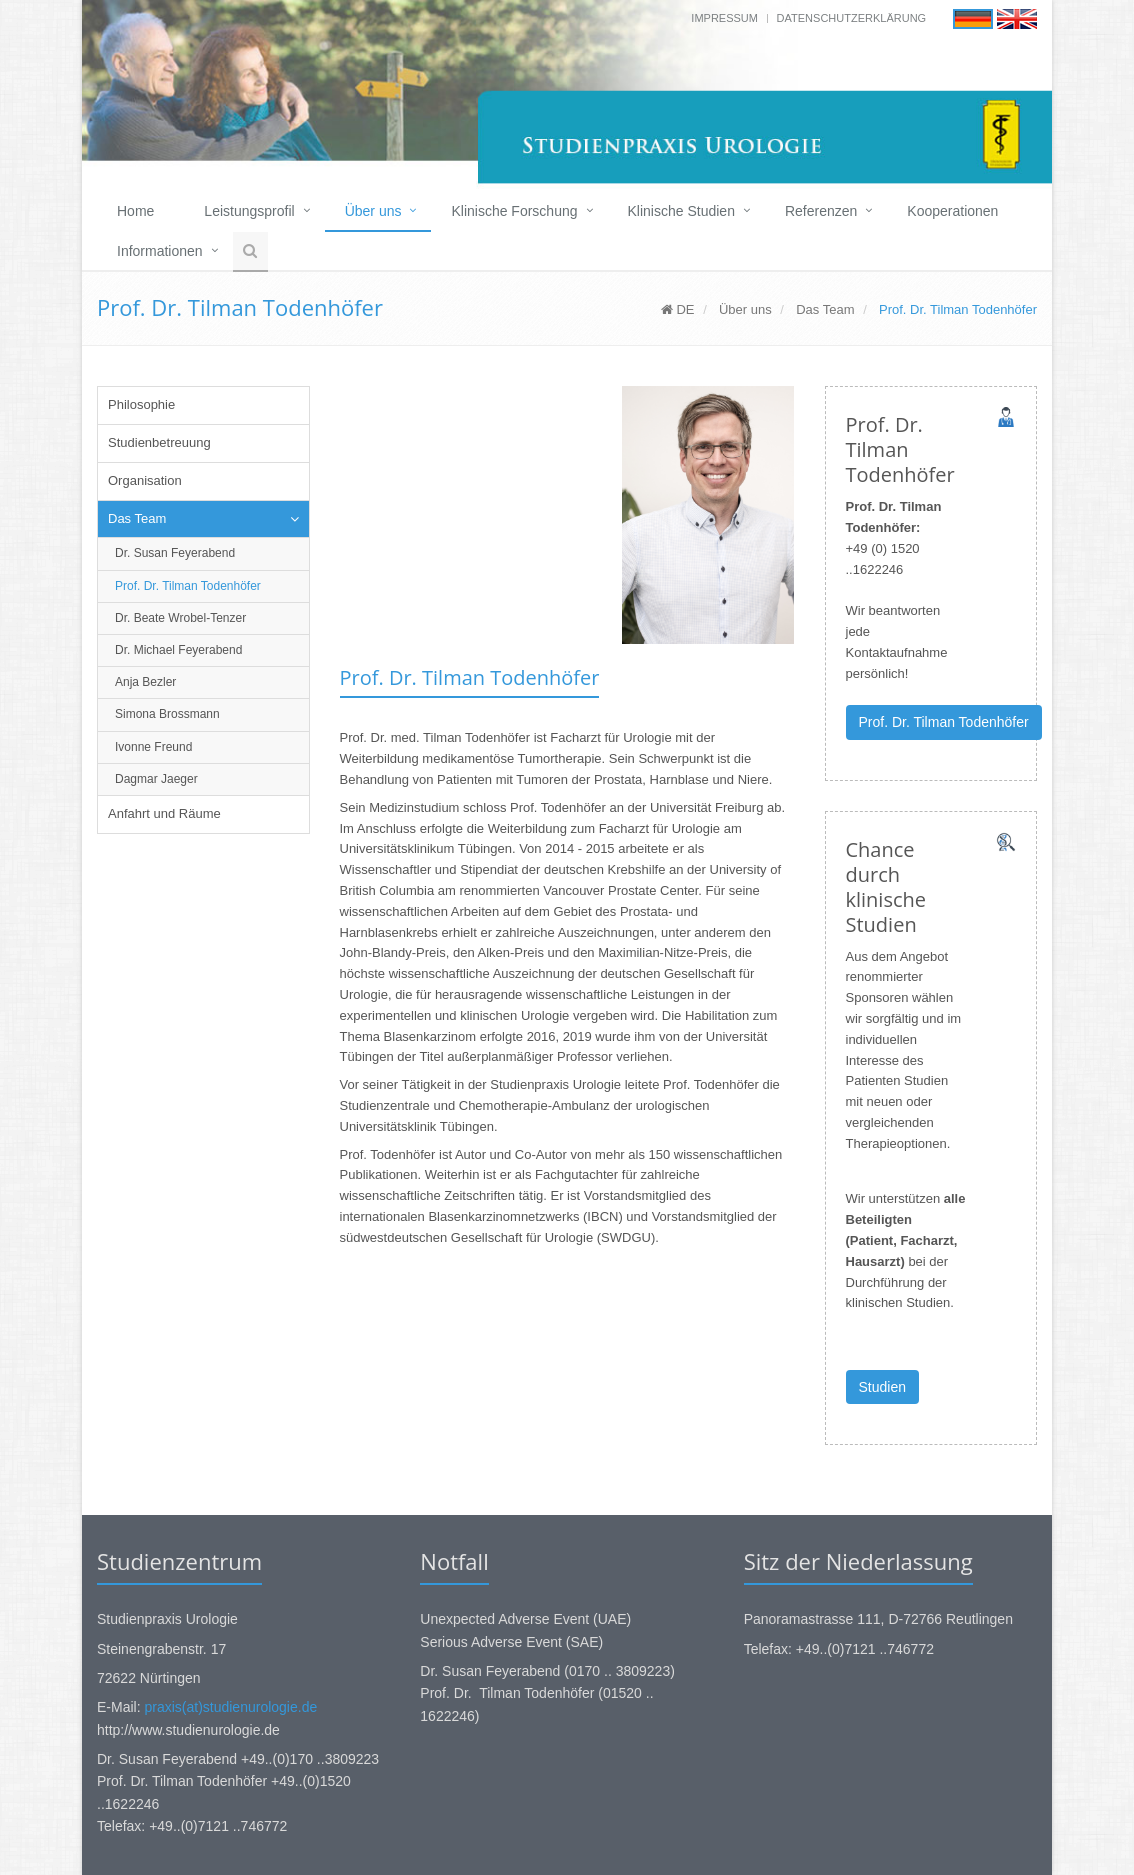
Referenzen (821, 211)
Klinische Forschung (514, 211)
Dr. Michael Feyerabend (178, 650)
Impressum (724, 18)
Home (135, 211)
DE (678, 309)
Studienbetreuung (159, 442)
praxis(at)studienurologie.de (230, 1707)
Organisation (145, 480)
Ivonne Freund (153, 747)
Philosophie (141, 404)
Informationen (160, 251)
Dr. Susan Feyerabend (175, 553)
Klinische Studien (681, 211)
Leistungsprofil (249, 211)
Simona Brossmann (167, 714)
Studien (882, 1387)
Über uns (373, 211)
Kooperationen (952, 211)
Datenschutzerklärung (852, 18)
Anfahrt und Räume (164, 813)
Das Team (825, 309)
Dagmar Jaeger (156, 779)
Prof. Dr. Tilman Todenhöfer (188, 586)
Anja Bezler (145, 682)
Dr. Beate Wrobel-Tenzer (180, 618)
